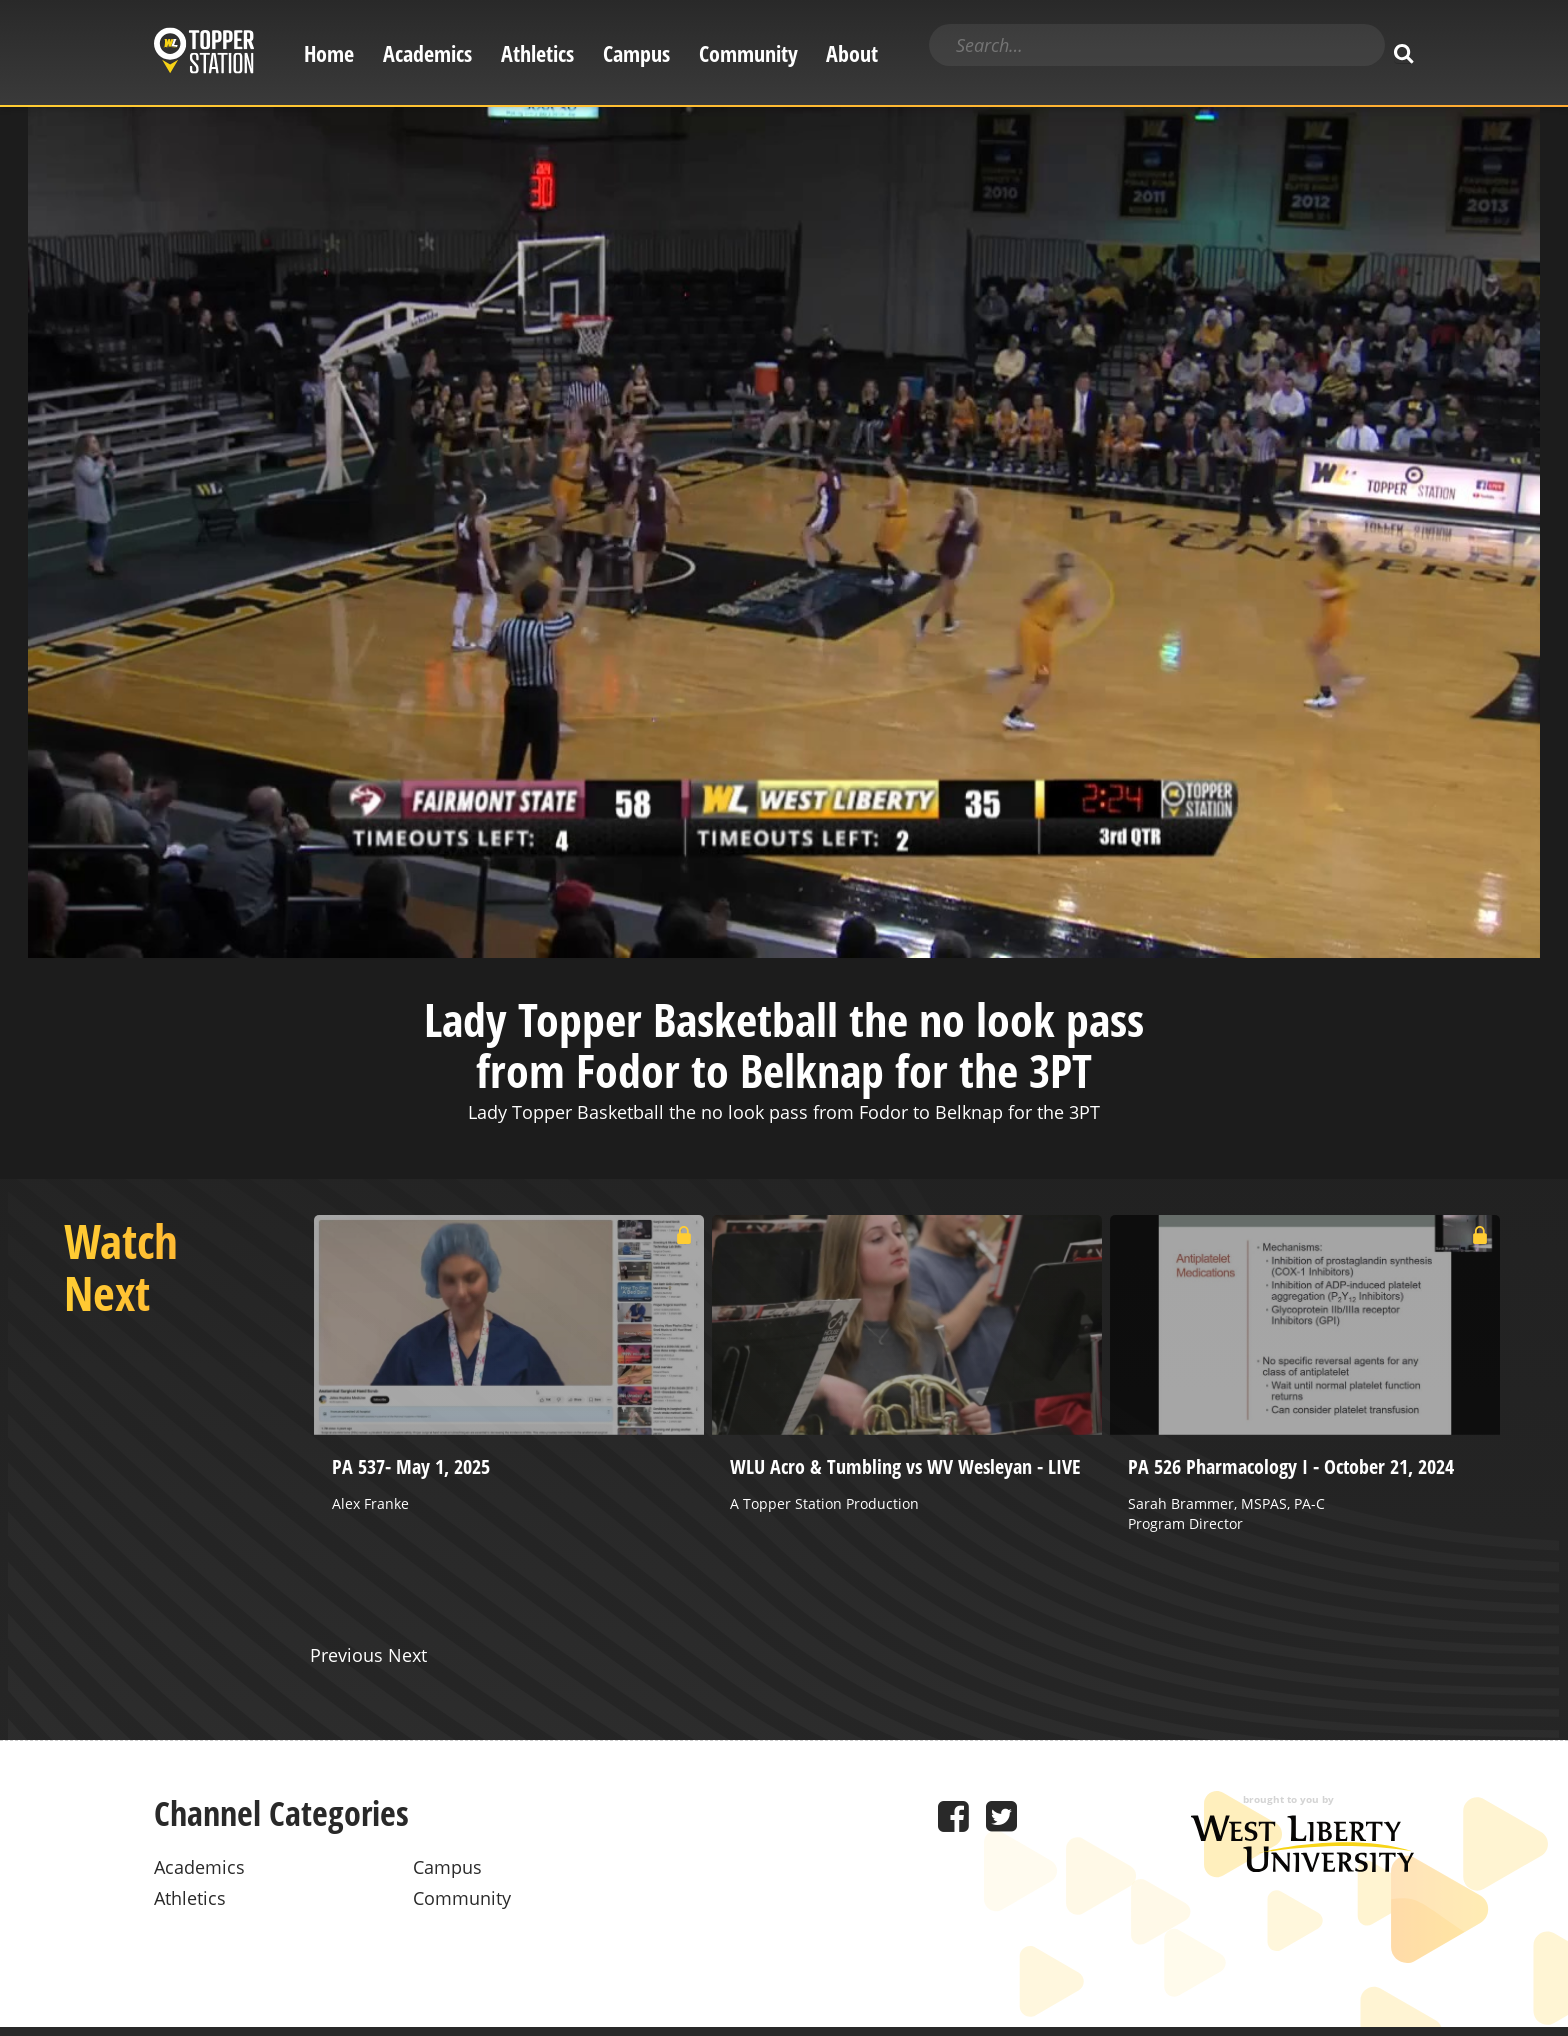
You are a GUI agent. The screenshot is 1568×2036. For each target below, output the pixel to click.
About (852, 53)
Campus (636, 53)
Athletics (537, 53)
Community (748, 53)
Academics (427, 53)
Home (329, 53)
